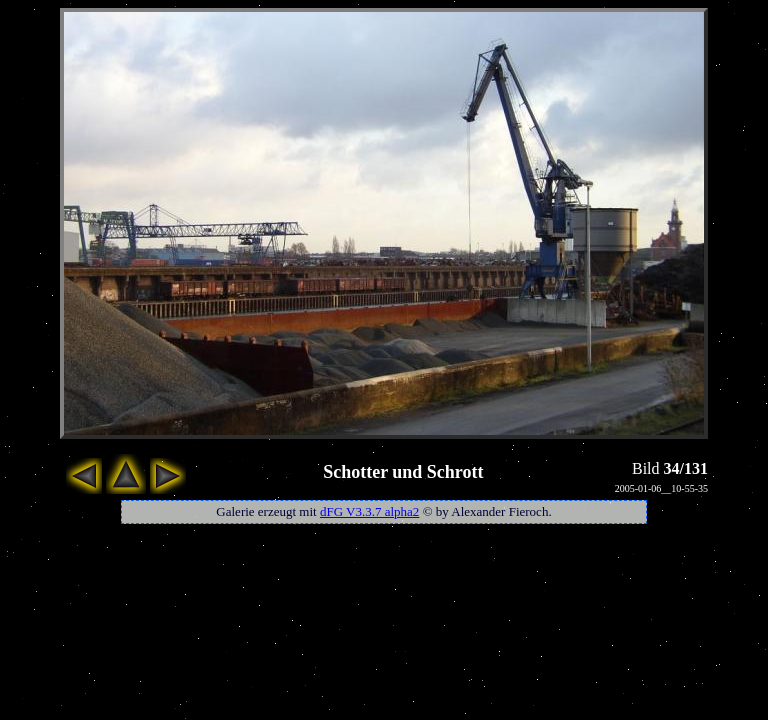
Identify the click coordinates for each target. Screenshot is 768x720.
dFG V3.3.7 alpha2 (369, 511)
